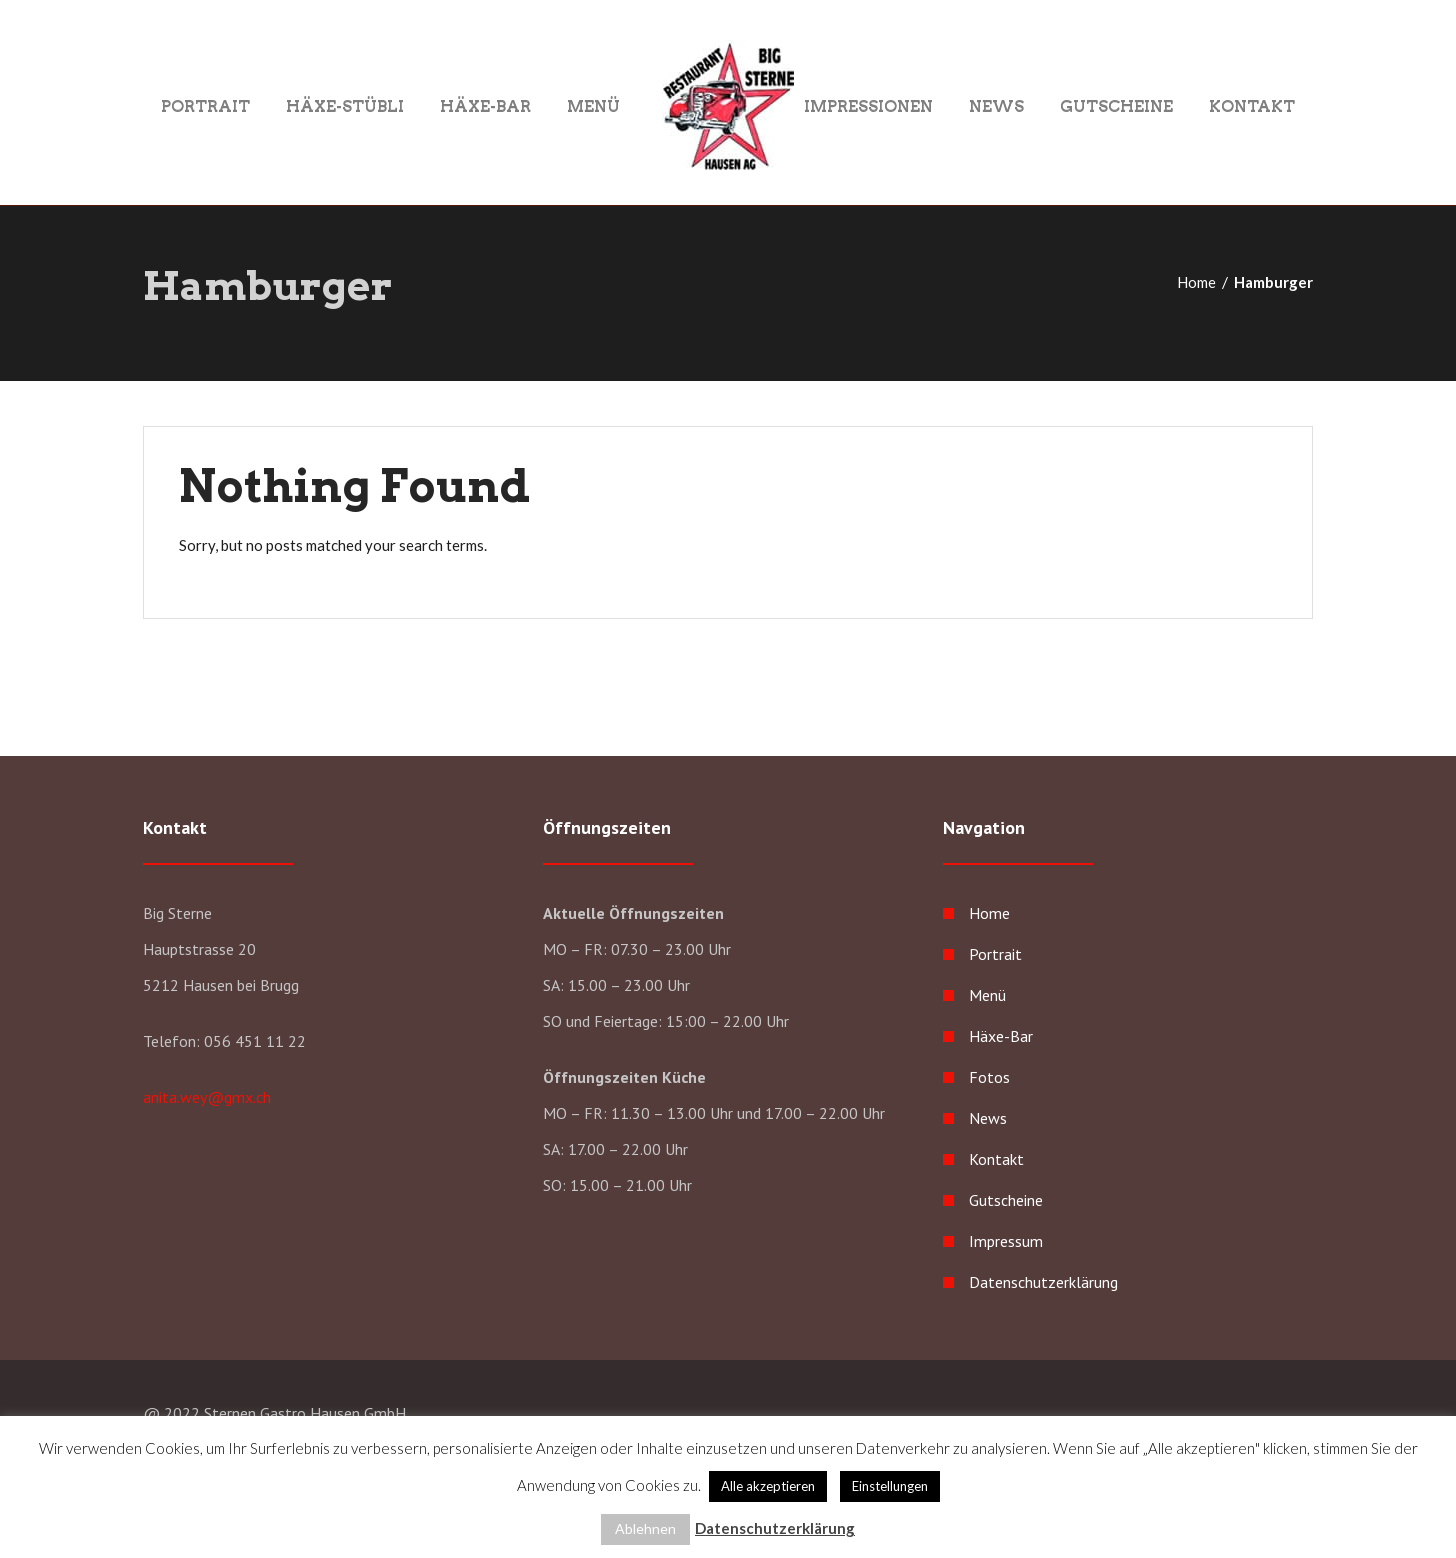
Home (1196, 282)
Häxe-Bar (485, 105)
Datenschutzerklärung (1043, 1282)
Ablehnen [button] (645, 1528)
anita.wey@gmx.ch (207, 1097)
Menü (593, 105)
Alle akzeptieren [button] (768, 1486)
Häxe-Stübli (345, 105)
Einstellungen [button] (890, 1486)
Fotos (989, 1077)
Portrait (205, 105)
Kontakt (1252, 105)
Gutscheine (1116, 105)
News (996, 105)
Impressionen (868, 105)
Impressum (1006, 1241)
